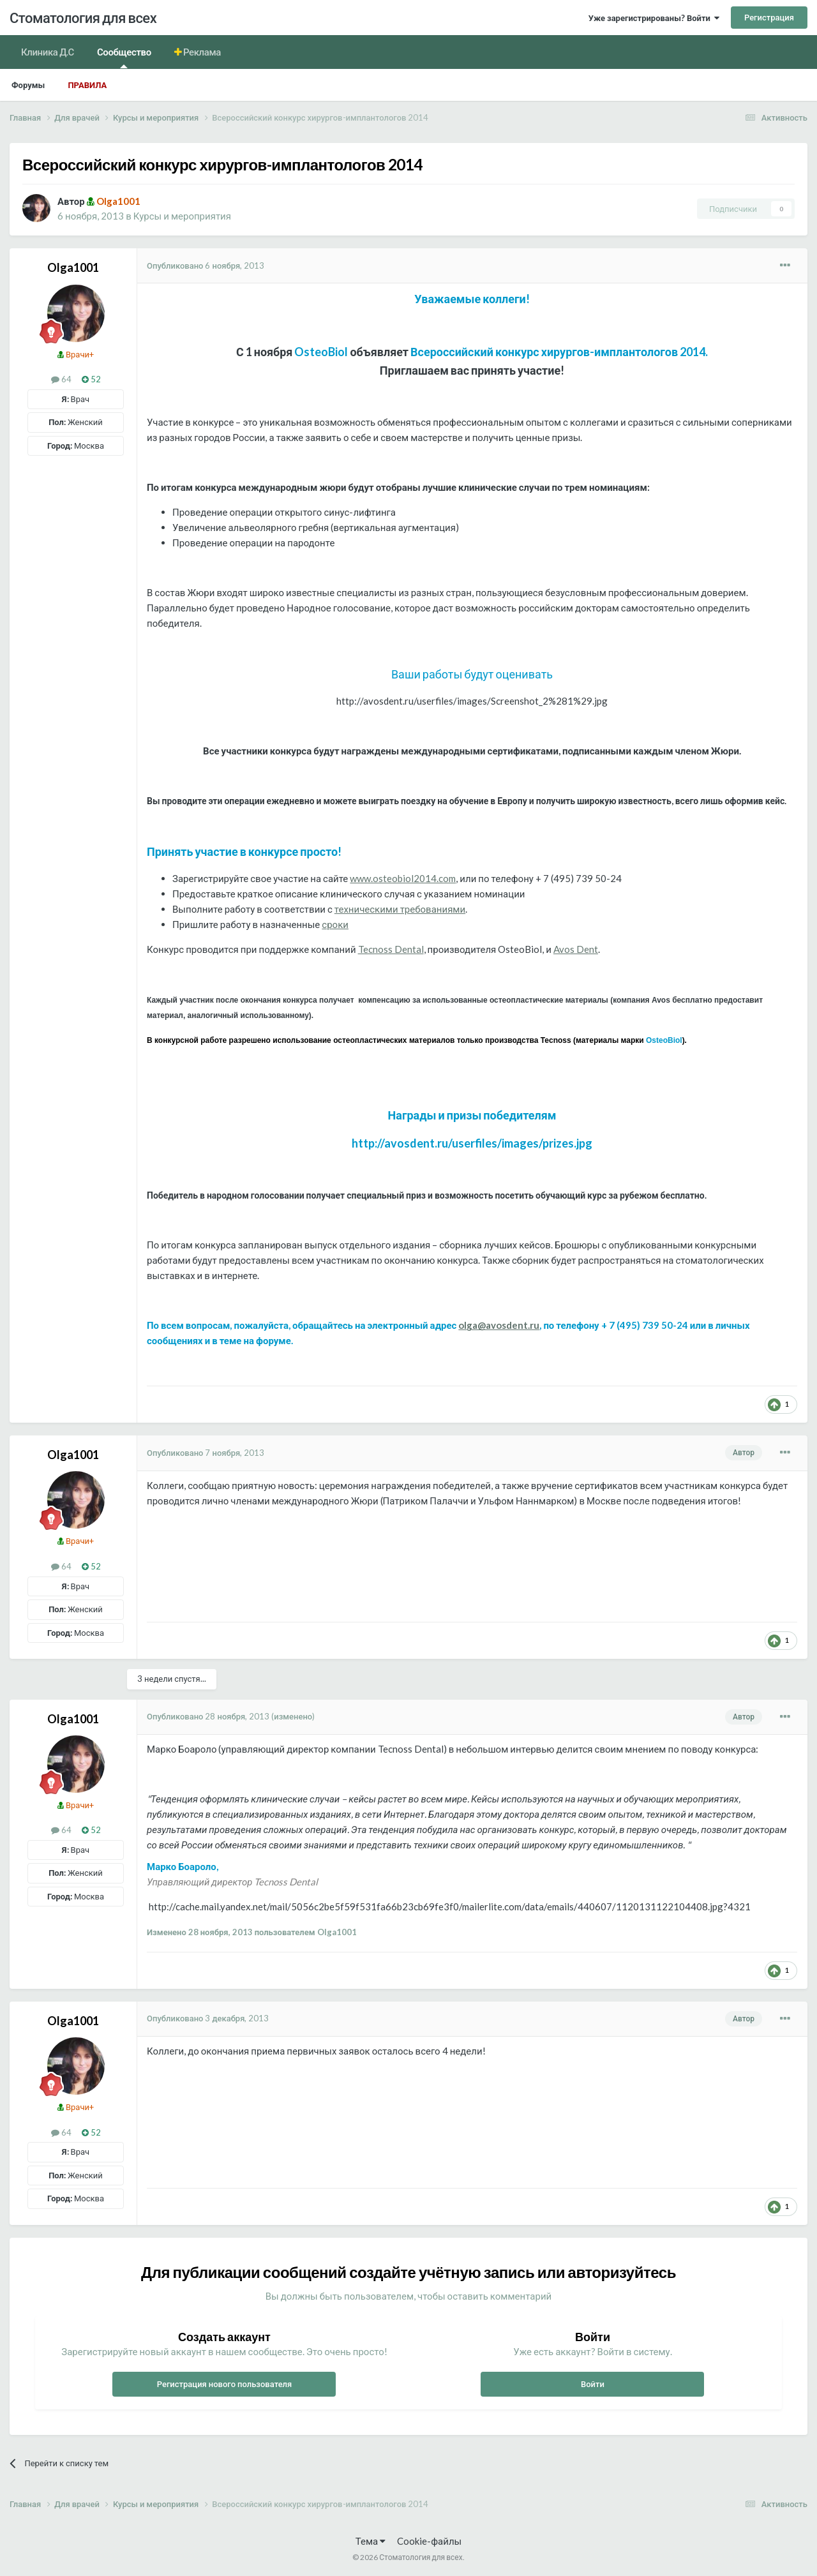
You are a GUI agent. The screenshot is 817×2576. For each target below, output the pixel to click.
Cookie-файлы (429, 2541)
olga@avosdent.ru (498, 1325)
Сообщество (124, 57)
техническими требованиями (399, 909)
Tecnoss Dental (391, 949)
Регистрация (769, 17)
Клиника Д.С (47, 51)
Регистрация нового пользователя (224, 2384)
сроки (335, 924)
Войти (592, 2384)
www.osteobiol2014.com (403, 878)
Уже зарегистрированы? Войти (653, 18)
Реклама (201, 51)
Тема (371, 2541)
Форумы (28, 85)
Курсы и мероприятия (182, 215)
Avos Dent (575, 949)
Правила (87, 85)
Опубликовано (205, 265)
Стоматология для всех (83, 17)
